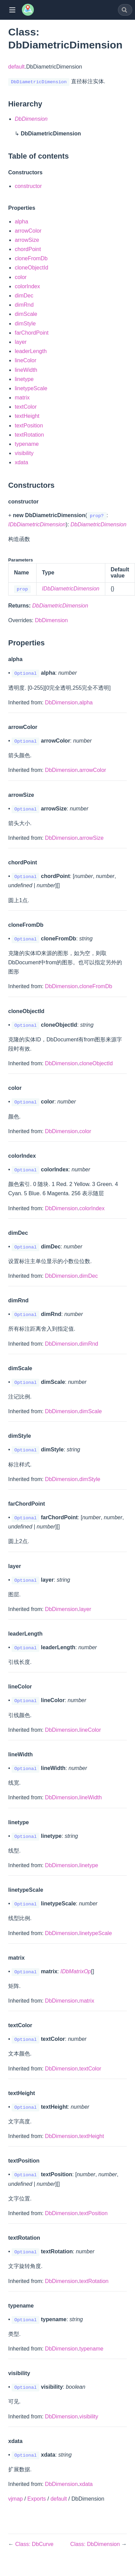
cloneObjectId (31, 267)
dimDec (24, 295)
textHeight (27, 416)
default (16, 67)
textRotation (29, 435)
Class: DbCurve (34, 2544)
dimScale (26, 314)
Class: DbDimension (95, 2544)
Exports (36, 2499)
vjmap (15, 2499)
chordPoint (28, 249)
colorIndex (27, 286)
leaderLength (30, 351)
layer (21, 342)
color (21, 277)
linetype (24, 379)
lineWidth (26, 370)
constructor (28, 186)
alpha (21, 221)
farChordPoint (32, 333)
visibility (24, 453)
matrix (22, 397)
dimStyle (25, 323)
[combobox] (125, 10)
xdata (21, 462)
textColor (26, 407)
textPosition (29, 425)
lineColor (25, 360)
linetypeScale (31, 388)
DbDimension (51, 620)
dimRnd (24, 305)
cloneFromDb (31, 258)
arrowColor (28, 231)
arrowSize (27, 240)
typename (27, 444)
